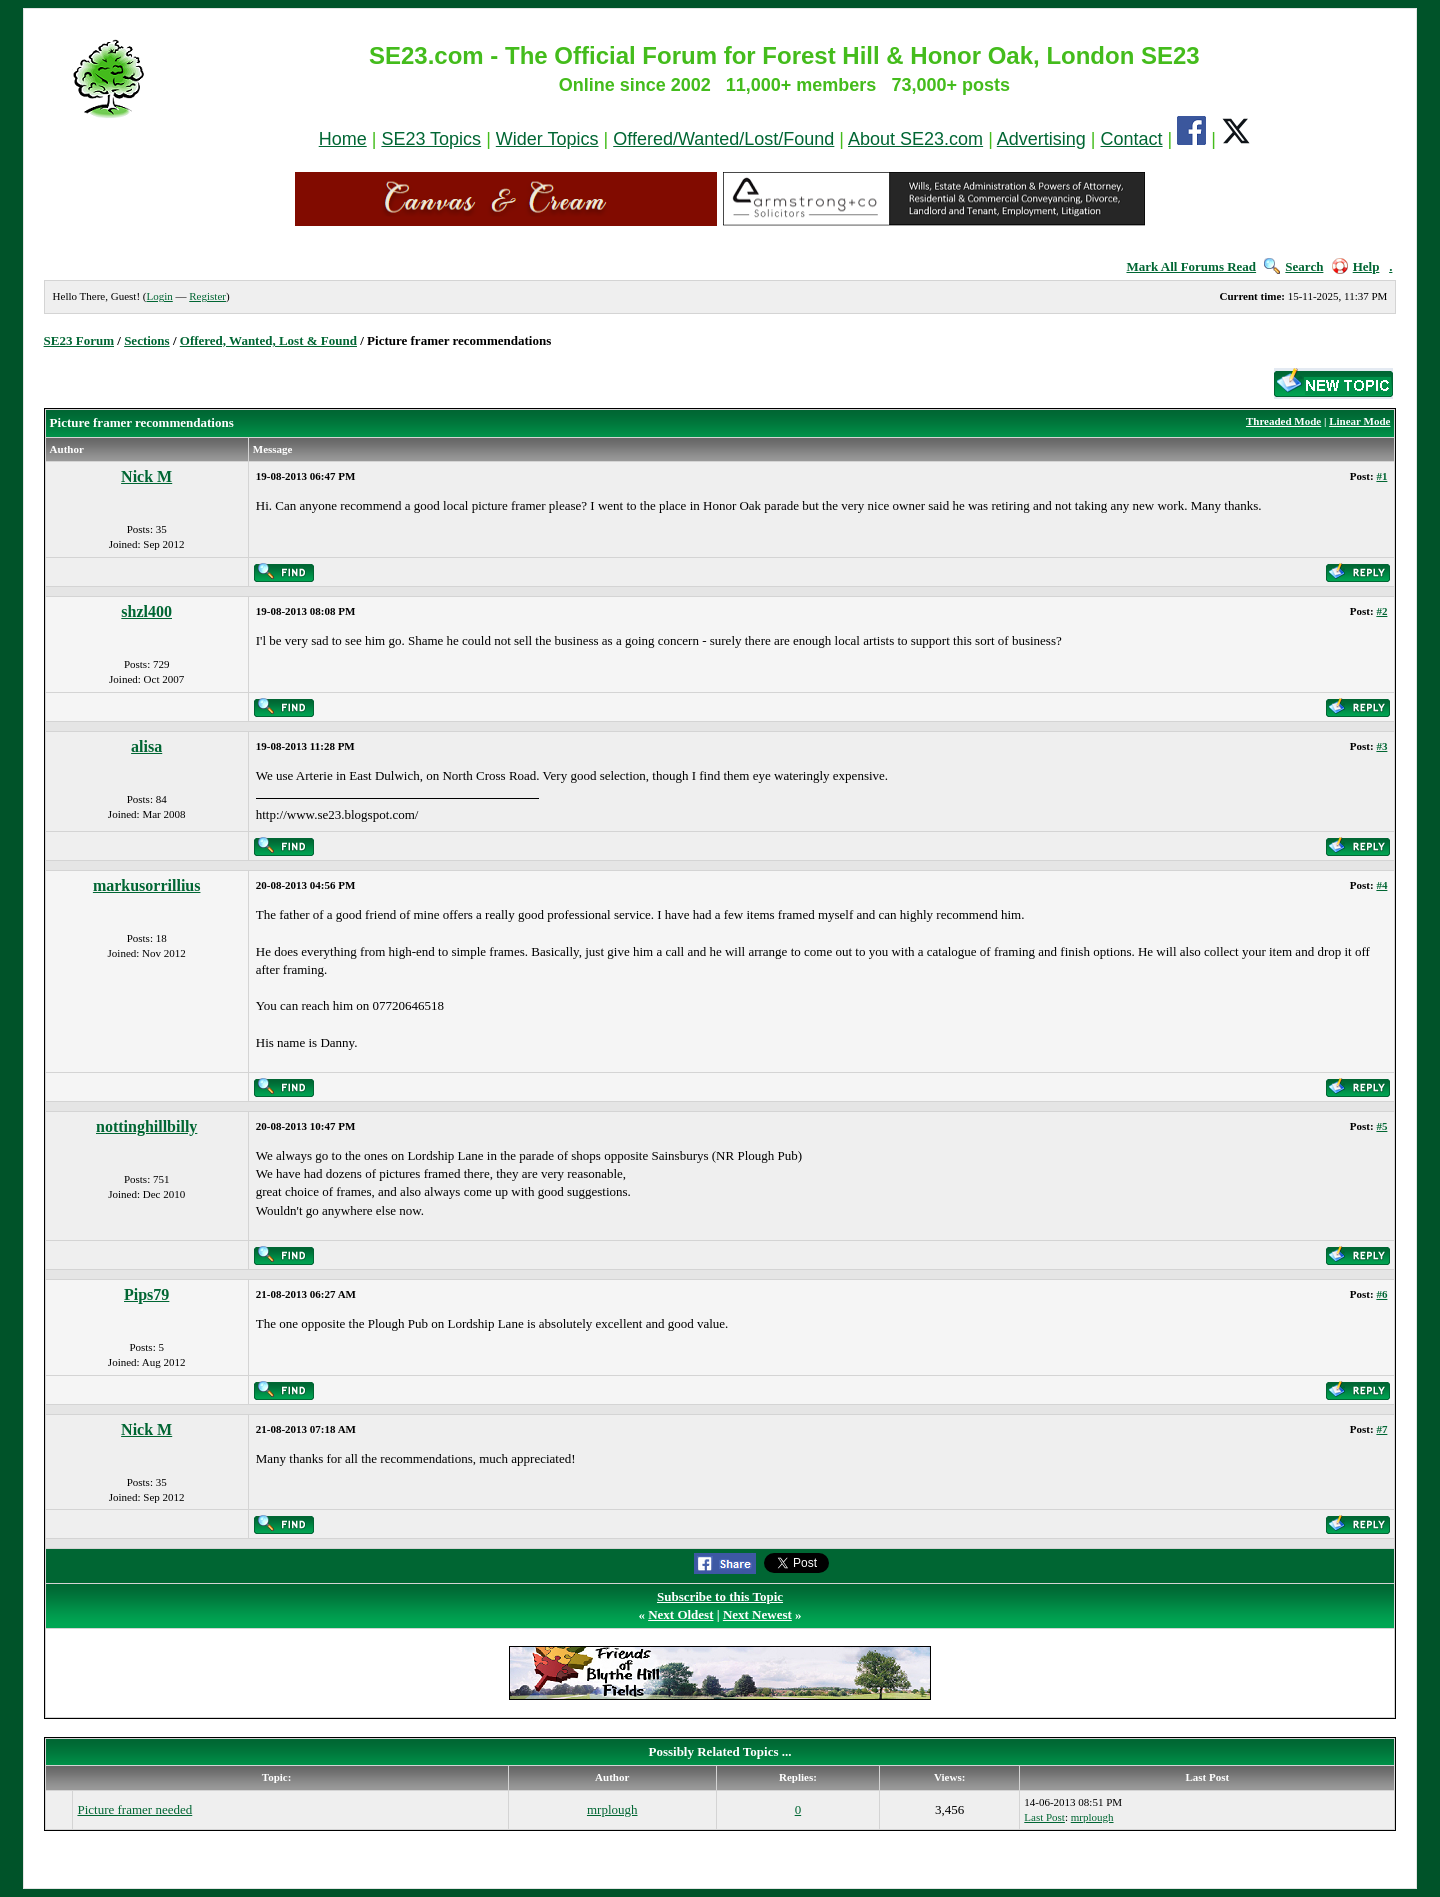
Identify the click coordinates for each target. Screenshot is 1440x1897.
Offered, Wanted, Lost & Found (268, 340)
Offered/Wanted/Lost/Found (723, 139)
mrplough (612, 1809)
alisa (146, 746)
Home (343, 139)
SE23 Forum (79, 340)
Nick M (146, 476)
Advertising (1041, 139)
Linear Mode (1359, 421)
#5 (1381, 1126)
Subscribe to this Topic (720, 1596)
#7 (1381, 1429)
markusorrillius (147, 885)
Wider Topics (547, 139)
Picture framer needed (134, 1809)
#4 (1381, 885)
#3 (1381, 746)
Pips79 (146, 1294)
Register (207, 296)
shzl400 (146, 611)
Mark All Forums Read (1191, 266)
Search (1293, 266)
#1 (1381, 476)
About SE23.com (915, 139)
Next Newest (757, 1614)
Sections (147, 340)
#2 (1381, 611)
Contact (1132, 139)
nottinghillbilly (146, 1126)
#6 (1381, 1294)
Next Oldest (680, 1614)
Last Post (1044, 1817)
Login (159, 296)
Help (1356, 266)
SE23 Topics (431, 139)
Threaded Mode (1283, 421)
